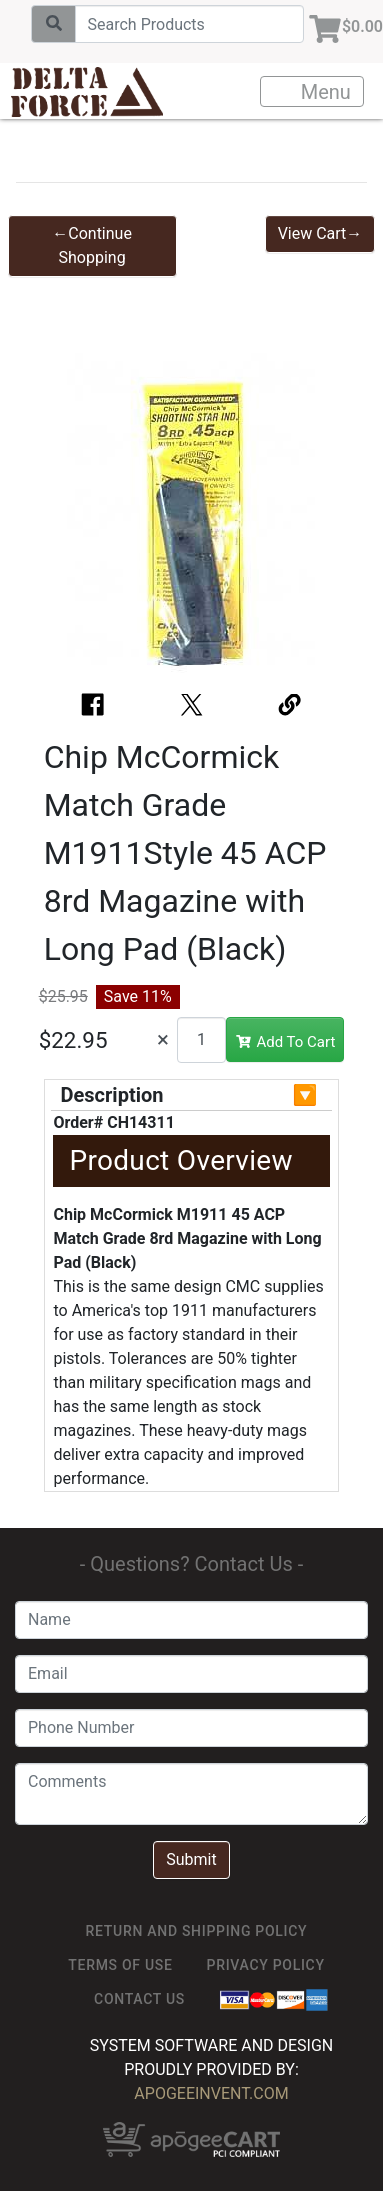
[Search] (189, 24)
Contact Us (139, 1999)
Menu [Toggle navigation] (313, 92)
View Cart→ (320, 233)
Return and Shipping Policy (197, 1931)
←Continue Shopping (92, 245)
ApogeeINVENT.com (211, 2093)
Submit (191, 1859)
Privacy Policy (266, 1965)
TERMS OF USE (120, 1965)
